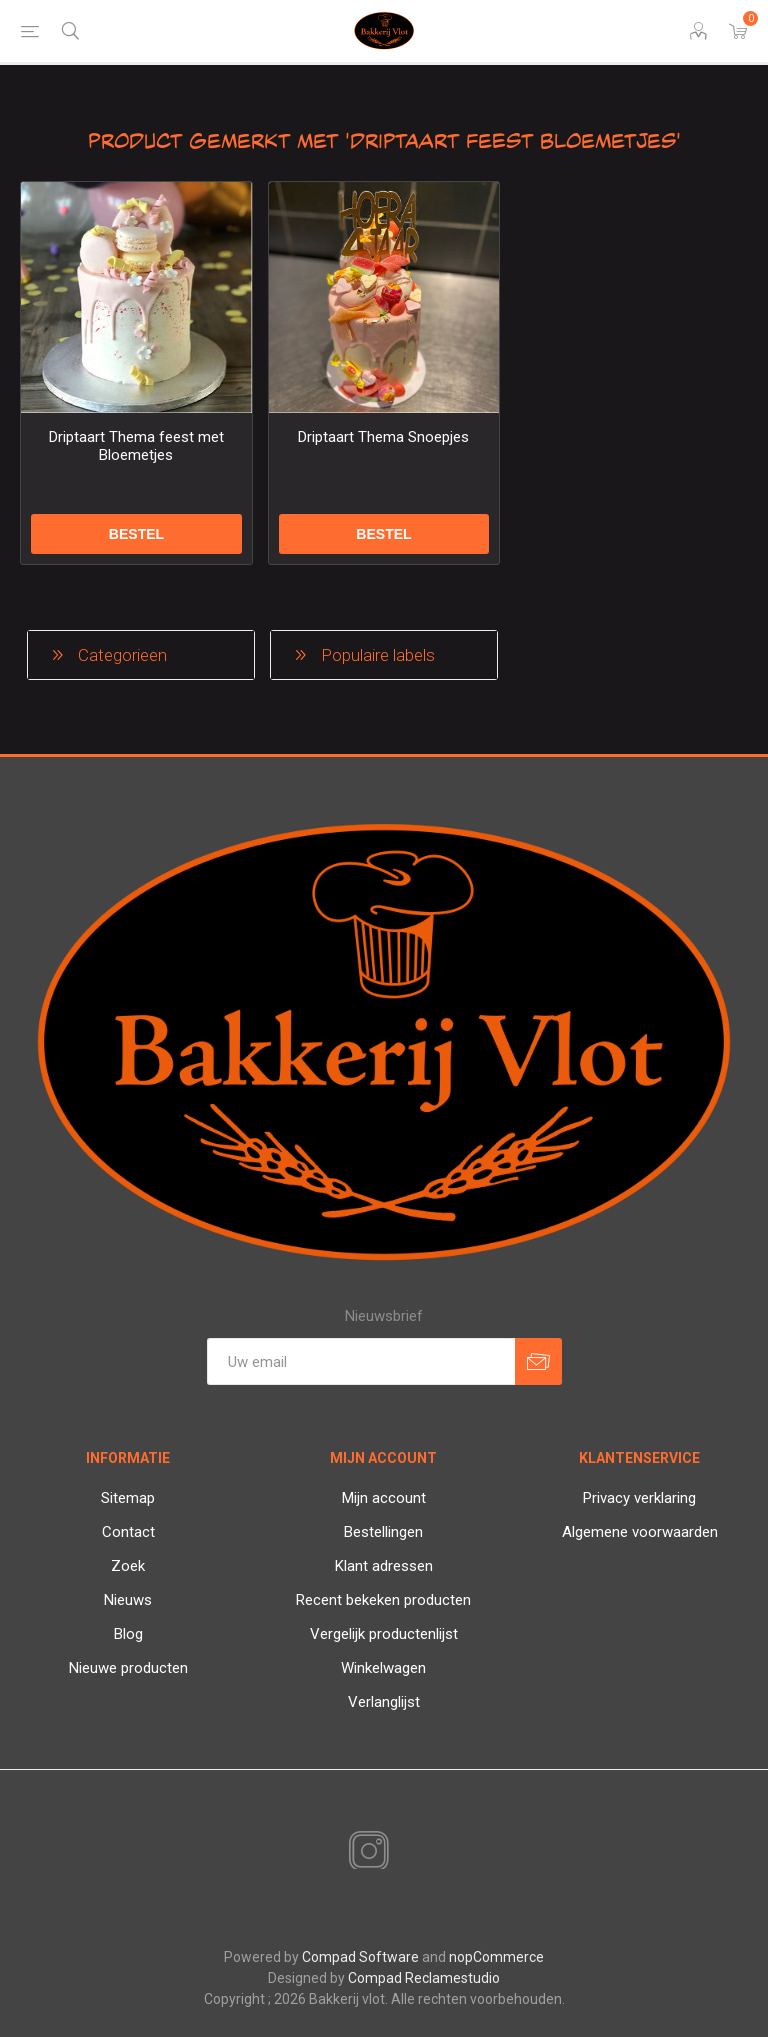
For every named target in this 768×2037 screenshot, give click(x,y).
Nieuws (128, 1600)
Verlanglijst (384, 1702)
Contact (128, 1532)
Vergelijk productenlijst (384, 1634)
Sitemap (128, 1498)
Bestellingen (383, 1532)
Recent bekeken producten (383, 1600)
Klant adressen (384, 1566)
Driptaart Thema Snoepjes (383, 437)
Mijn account (384, 1498)
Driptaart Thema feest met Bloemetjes (136, 446)
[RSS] (403, 1853)
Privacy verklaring (639, 1498)
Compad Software (360, 1957)
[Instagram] (365, 1852)
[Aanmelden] (361, 1361)
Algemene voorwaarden (640, 1532)
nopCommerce (496, 1957)
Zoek (128, 1566)
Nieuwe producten (128, 1668)
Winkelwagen (383, 1668)
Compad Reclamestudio (424, 1978)
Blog (128, 1634)
